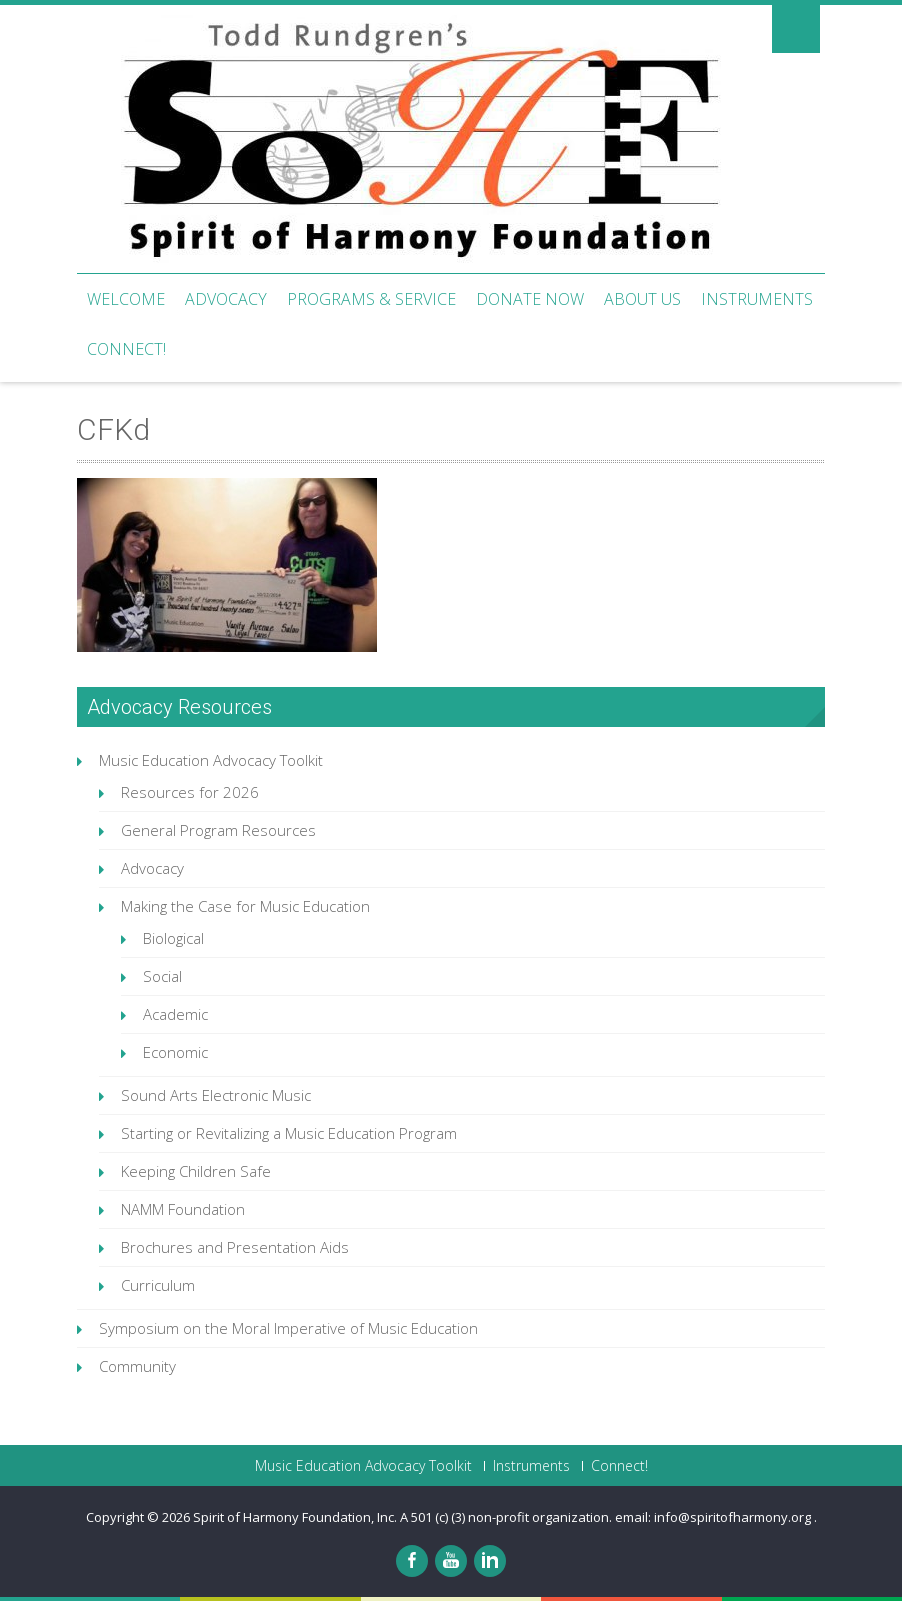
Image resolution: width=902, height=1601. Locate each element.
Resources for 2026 (190, 792)
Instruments (757, 299)
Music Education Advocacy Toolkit (211, 760)
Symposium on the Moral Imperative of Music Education (288, 1328)
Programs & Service (371, 299)
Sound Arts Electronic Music (216, 1095)
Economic (175, 1052)
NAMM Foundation (183, 1209)
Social (162, 976)
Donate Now (530, 299)
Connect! (126, 349)
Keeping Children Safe (196, 1171)
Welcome (126, 299)
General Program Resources (218, 830)
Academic (175, 1014)
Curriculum (158, 1285)
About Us (642, 299)
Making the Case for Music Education (245, 906)
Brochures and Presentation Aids (235, 1247)
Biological (173, 938)
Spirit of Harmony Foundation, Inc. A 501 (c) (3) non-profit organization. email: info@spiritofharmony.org (503, 1517)
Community (137, 1366)
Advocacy (226, 299)
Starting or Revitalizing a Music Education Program (289, 1133)
